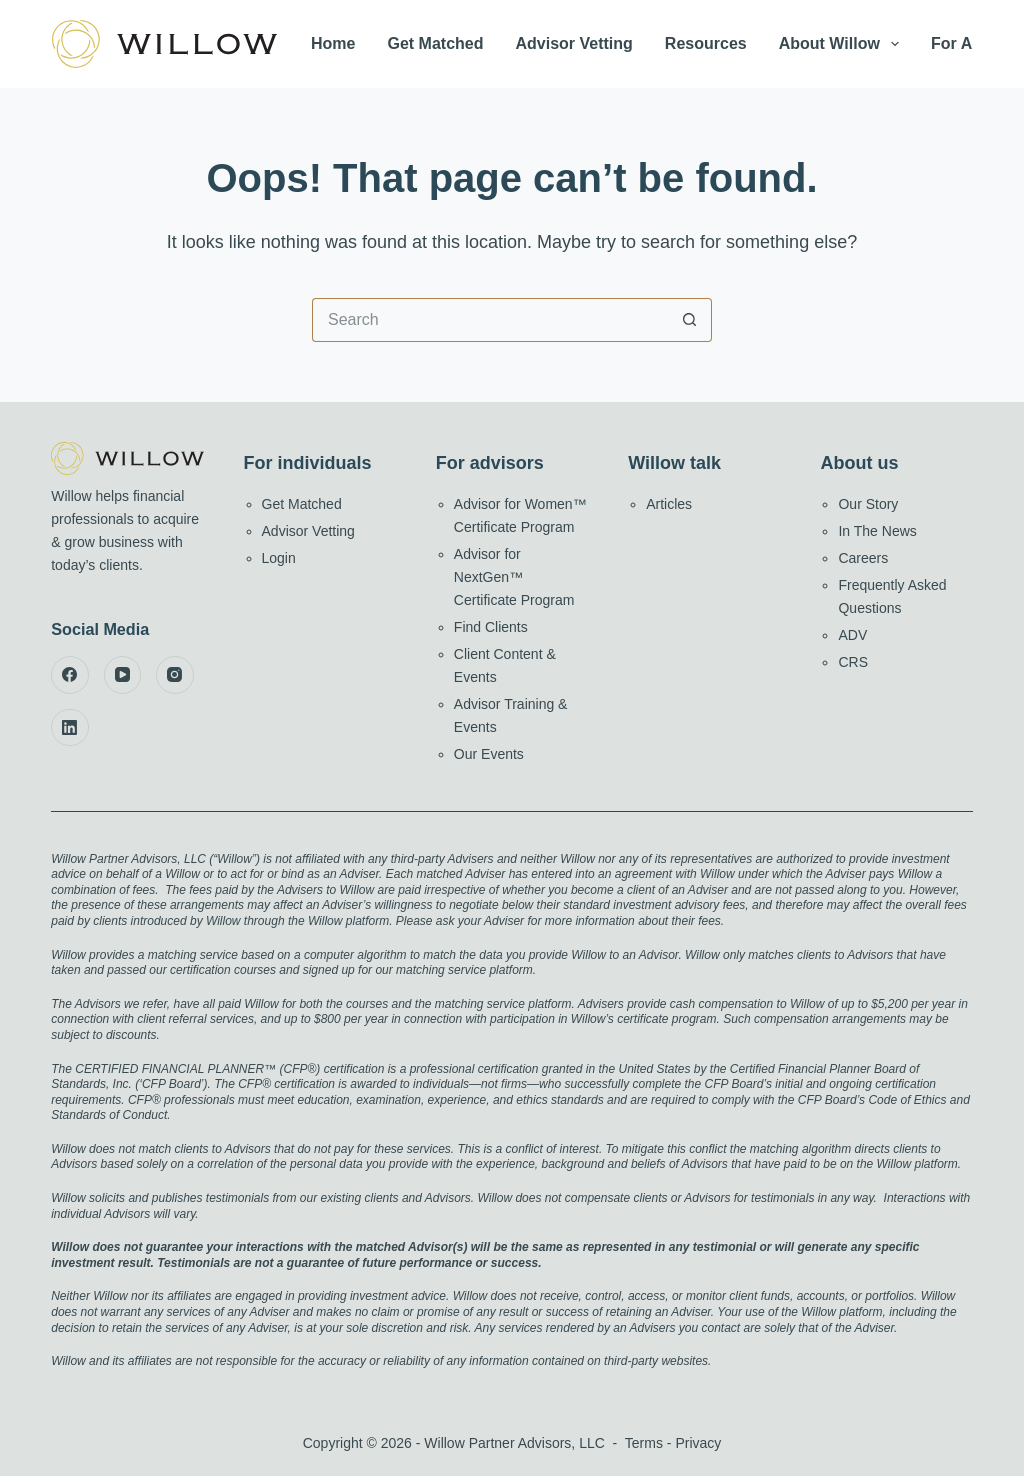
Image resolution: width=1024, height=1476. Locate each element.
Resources (706, 43)
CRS (853, 662)
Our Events (489, 754)
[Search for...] (490, 320)
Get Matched (435, 43)
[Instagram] (175, 675)
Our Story (868, 504)
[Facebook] (70, 675)
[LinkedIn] (70, 728)
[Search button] (690, 320)
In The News (877, 531)
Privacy (698, 1443)
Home (333, 43)
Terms (644, 1443)
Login (279, 558)
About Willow (843, 44)
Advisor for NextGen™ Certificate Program (514, 577)
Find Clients (491, 627)
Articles (669, 504)
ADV (852, 635)
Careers (863, 558)
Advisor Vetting (574, 43)
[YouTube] (123, 675)
